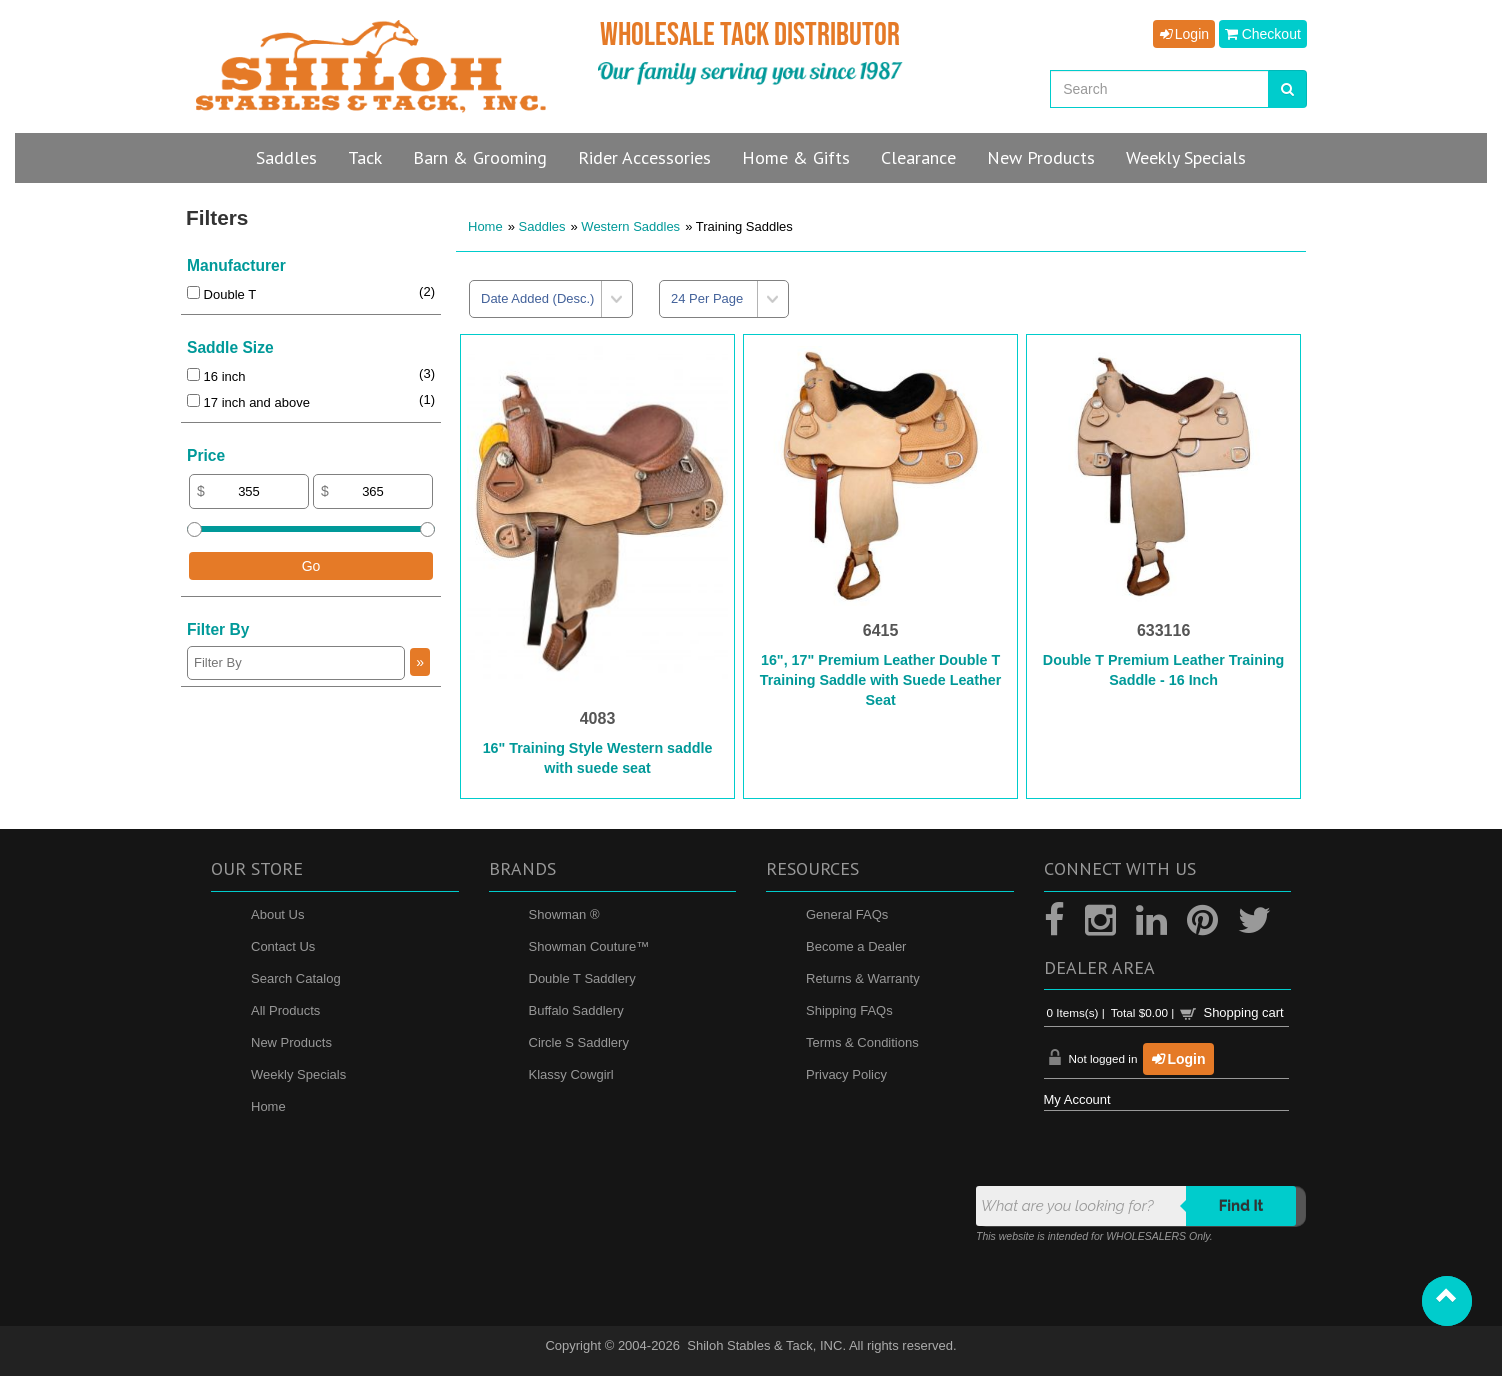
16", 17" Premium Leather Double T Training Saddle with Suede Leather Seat (881, 680)
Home (485, 226)
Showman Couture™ (589, 946)
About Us (277, 914)
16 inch (216, 376)
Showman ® (564, 914)
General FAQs (847, 914)
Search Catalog (296, 978)
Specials (1186, 157)
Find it (1241, 1206)
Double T (221, 294)
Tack (365, 157)
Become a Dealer (856, 946)
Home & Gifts (796, 157)
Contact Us (283, 946)
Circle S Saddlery (579, 1042)
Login (1184, 34)
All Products (285, 1010)
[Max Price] (373, 491)
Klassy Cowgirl (571, 1074)
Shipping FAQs (849, 1010)
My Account (1077, 1099)
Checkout (1263, 34)
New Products (291, 1042)
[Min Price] (249, 491)
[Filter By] (296, 663)
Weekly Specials (298, 1074)
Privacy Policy (846, 1074)
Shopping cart (1243, 1012)
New (1041, 157)
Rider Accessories (644, 157)
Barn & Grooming (480, 157)
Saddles (286, 157)
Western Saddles (630, 226)
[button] (1447, 1301)
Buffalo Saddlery (576, 1010)
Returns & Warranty (863, 978)
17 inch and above (248, 402)
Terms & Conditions (862, 1042)
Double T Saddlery (582, 978)
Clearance (918, 157)
